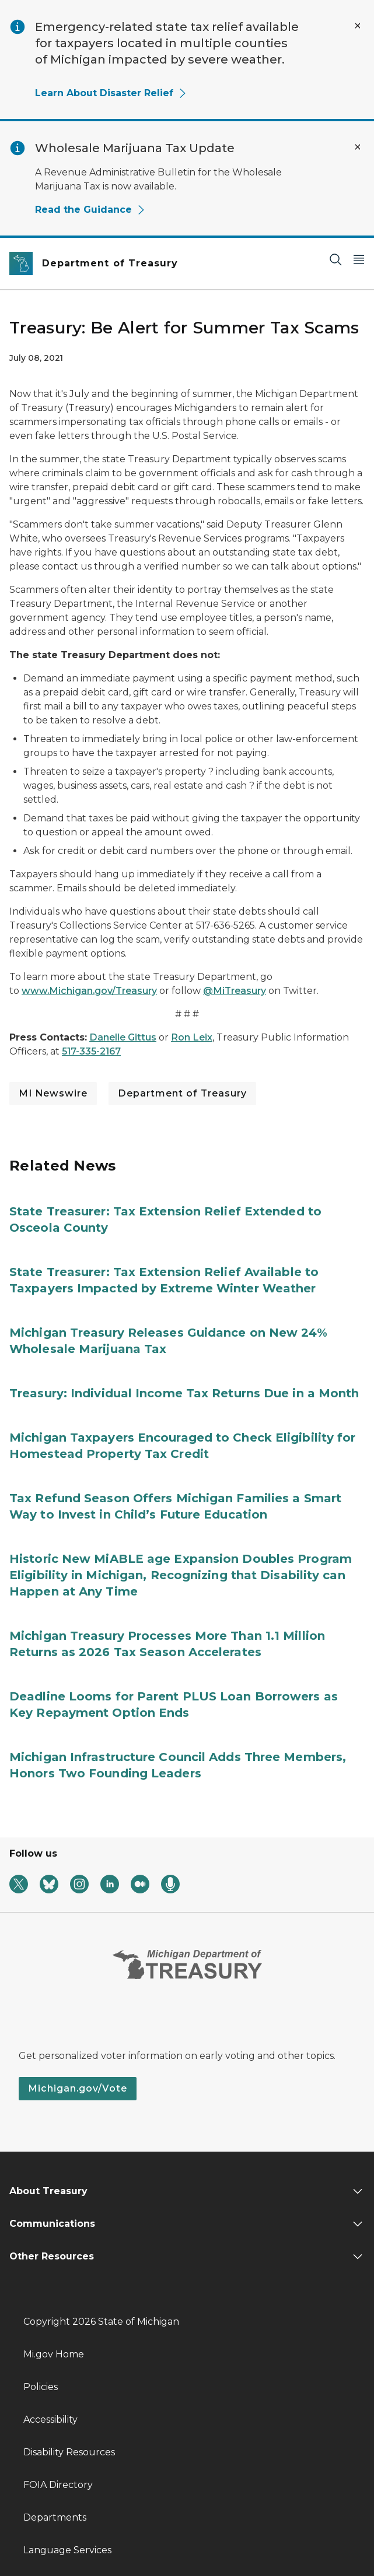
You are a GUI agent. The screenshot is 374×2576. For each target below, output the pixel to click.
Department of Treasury (182, 1093)
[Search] (335, 259)
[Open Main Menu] (359, 259)
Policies (40, 2386)
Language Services (67, 2550)
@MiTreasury (234, 990)
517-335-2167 (91, 1051)
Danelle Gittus (122, 1037)
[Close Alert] (357, 25)
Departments (54, 2517)
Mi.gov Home (53, 2354)
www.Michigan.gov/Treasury (89, 990)
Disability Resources (69, 2452)
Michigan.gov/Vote (77, 2088)
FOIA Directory (58, 2484)
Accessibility (50, 2419)
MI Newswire (53, 1093)
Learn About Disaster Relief (111, 93)
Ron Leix (191, 1037)
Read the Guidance (90, 209)
